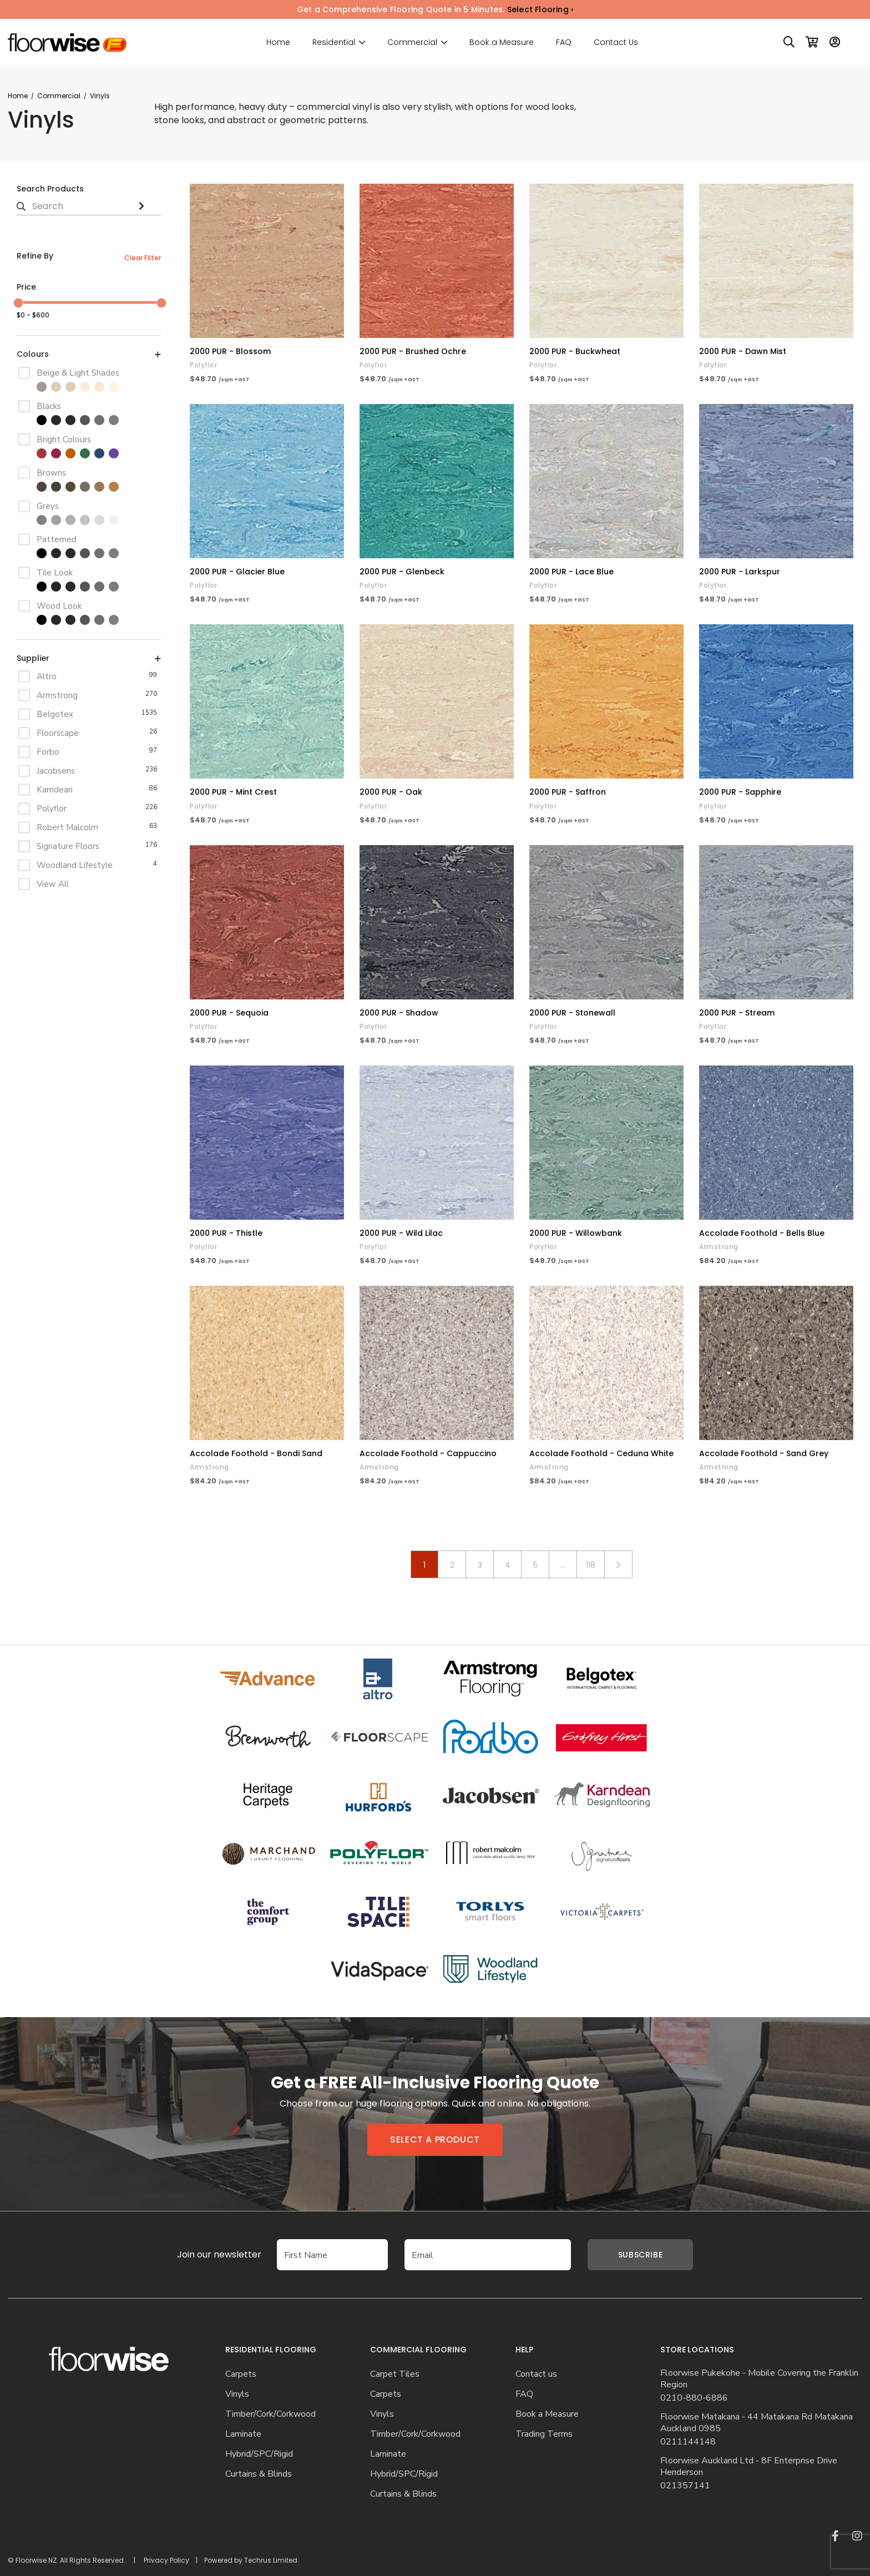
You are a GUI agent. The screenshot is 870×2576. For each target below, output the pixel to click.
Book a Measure (501, 42)
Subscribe (640, 2254)
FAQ (563, 42)
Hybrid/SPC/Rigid (259, 2454)
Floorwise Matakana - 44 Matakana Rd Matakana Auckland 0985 (756, 2422)
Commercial (412, 42)
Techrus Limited (270, 2560)
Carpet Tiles (394, 2374)
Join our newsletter (202, 2254)
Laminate (243, 2434)
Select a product (435, 2139)
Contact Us (616, 42)
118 (590, 1564)
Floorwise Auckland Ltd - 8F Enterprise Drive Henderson (748, 2466)
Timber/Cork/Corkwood (270, 2414)
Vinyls (237, 2394)
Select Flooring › (540, 9)
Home (278, 42)
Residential (333, 42)
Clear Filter (142, 257)
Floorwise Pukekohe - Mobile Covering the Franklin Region (759, 2379)
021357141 (685, 2486)
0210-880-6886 (694, 2398)
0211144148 (688, 2442)
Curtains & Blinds (258, 2474)
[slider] (18, 303)
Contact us (536, 2374)
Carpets (240, 2374)
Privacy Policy (166, 2560)
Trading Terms (544, 2434)
